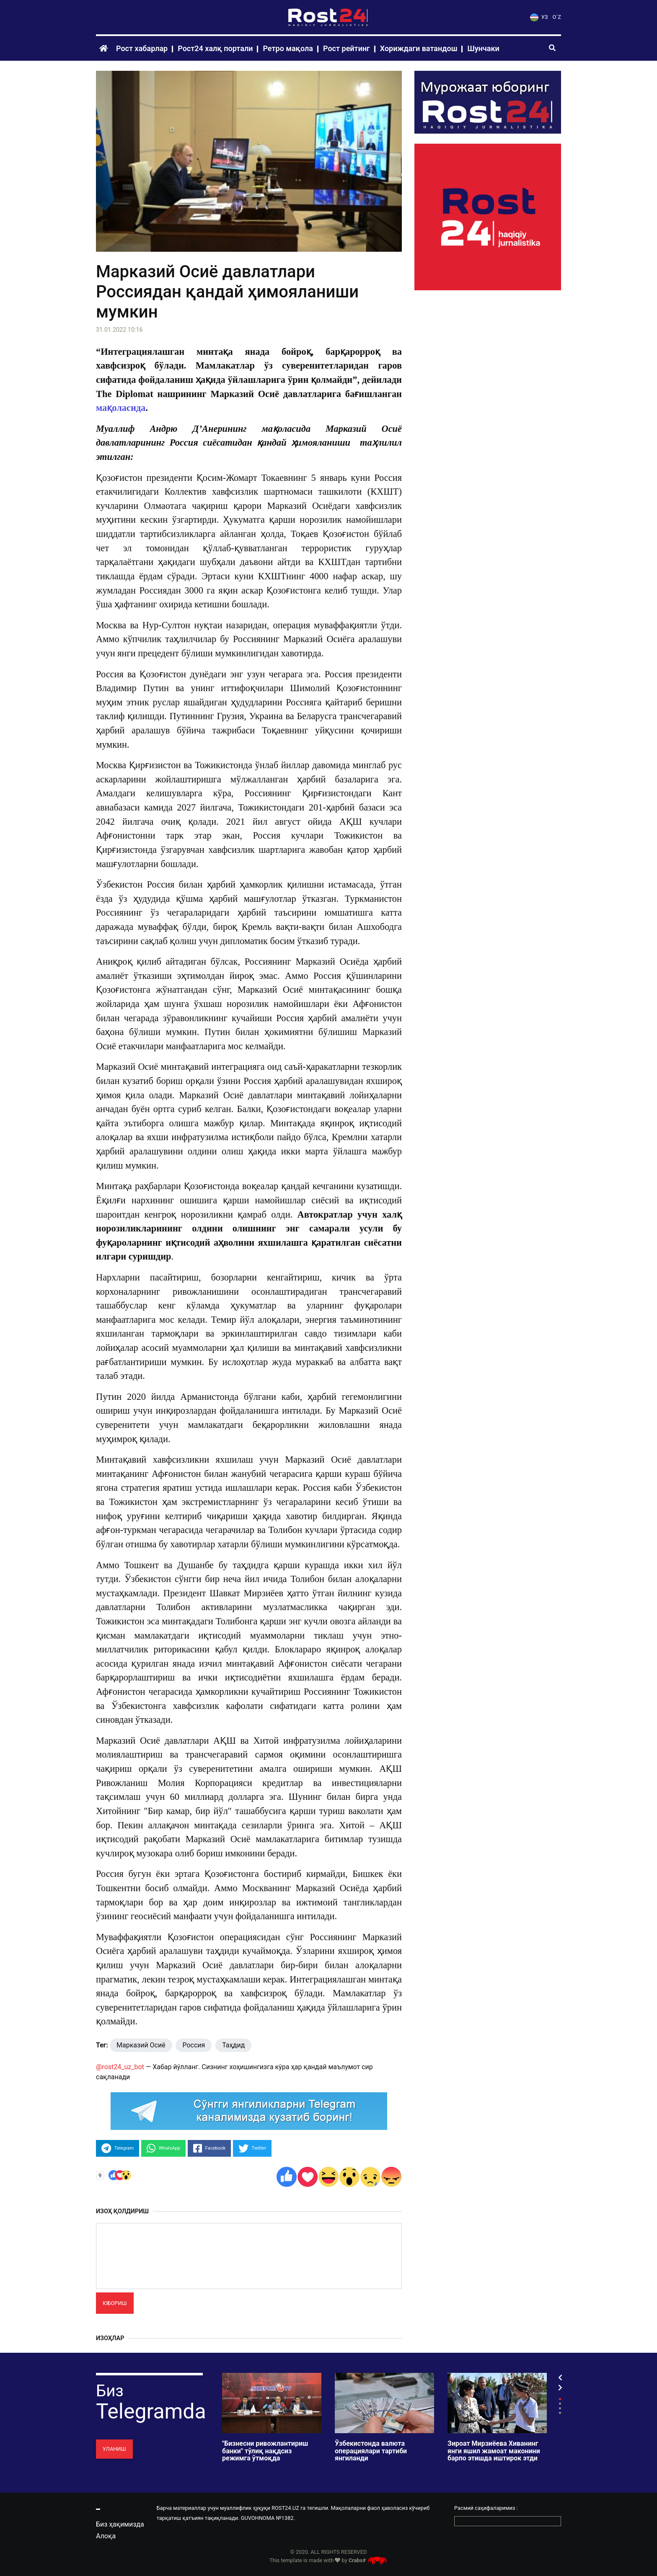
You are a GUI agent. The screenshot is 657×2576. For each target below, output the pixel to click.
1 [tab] (560, 2399)
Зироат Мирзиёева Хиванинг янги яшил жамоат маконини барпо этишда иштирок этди (493, 2451)
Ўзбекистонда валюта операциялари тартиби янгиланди (371, 2451)
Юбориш (115, 2303)
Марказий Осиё (141, 2045)
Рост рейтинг (346, 48)
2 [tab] (560, 2404)
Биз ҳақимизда (120, 2524)
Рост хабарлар (142, 48)
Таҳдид (233, 2045)
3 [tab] (560, 2408)
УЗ (539, 17)
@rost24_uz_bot (120, 2067)
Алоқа (106, 2536)
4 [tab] (560, 2413)
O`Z (557, 17)
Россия (193, 2045)
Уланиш (114, 2449)
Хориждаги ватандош (419, 48)
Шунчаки (483, 48)
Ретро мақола (288, 48)
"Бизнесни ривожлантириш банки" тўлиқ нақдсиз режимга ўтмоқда (265, 2451)
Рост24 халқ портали (215, 48)
